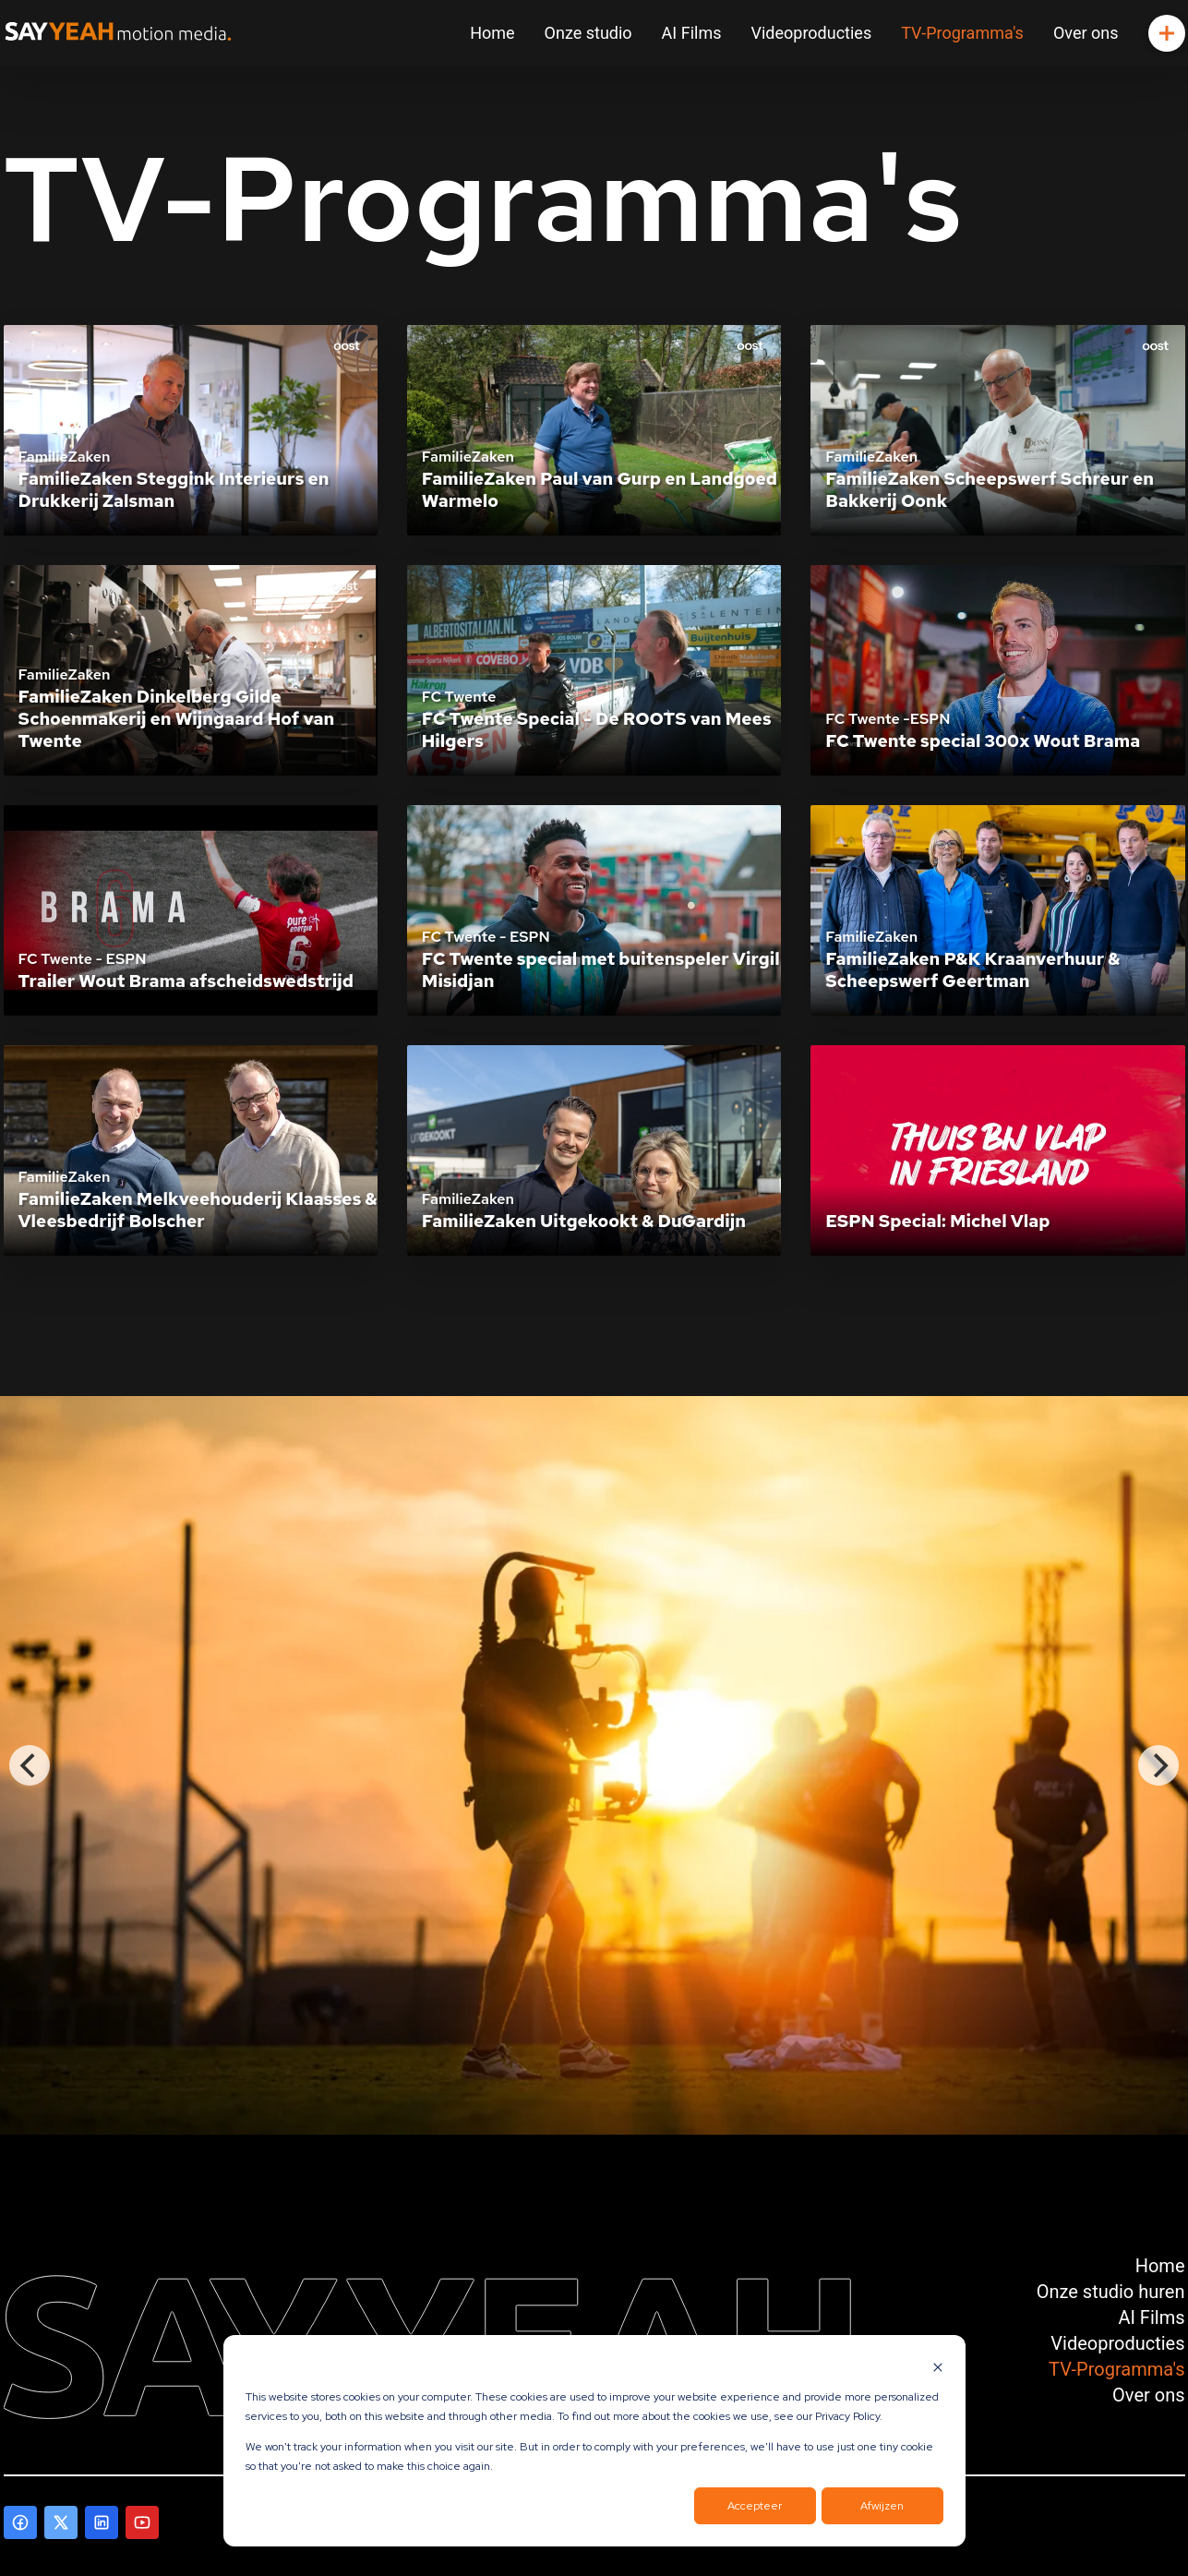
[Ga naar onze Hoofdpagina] (118, 33)
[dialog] (594, 2440)
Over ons (1086, 32)
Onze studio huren (1111, 2292)
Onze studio (588, 32)
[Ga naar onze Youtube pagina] (142, 2522)
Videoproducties (811, 32)
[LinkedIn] (101, 2522)
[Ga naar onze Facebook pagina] (20, 2522)
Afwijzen (882, 2505)
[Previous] (29, 1765)
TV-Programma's (962, 32)
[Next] (1158, 1765)
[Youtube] (142, 2522)
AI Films (692, 32)
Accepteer (754, 2505)
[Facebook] (20, 2522)
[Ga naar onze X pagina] (61, 2522)
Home (492, 32)
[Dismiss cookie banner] (937, 2367)
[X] (61, 2522)
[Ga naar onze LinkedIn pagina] (101, 2522)
